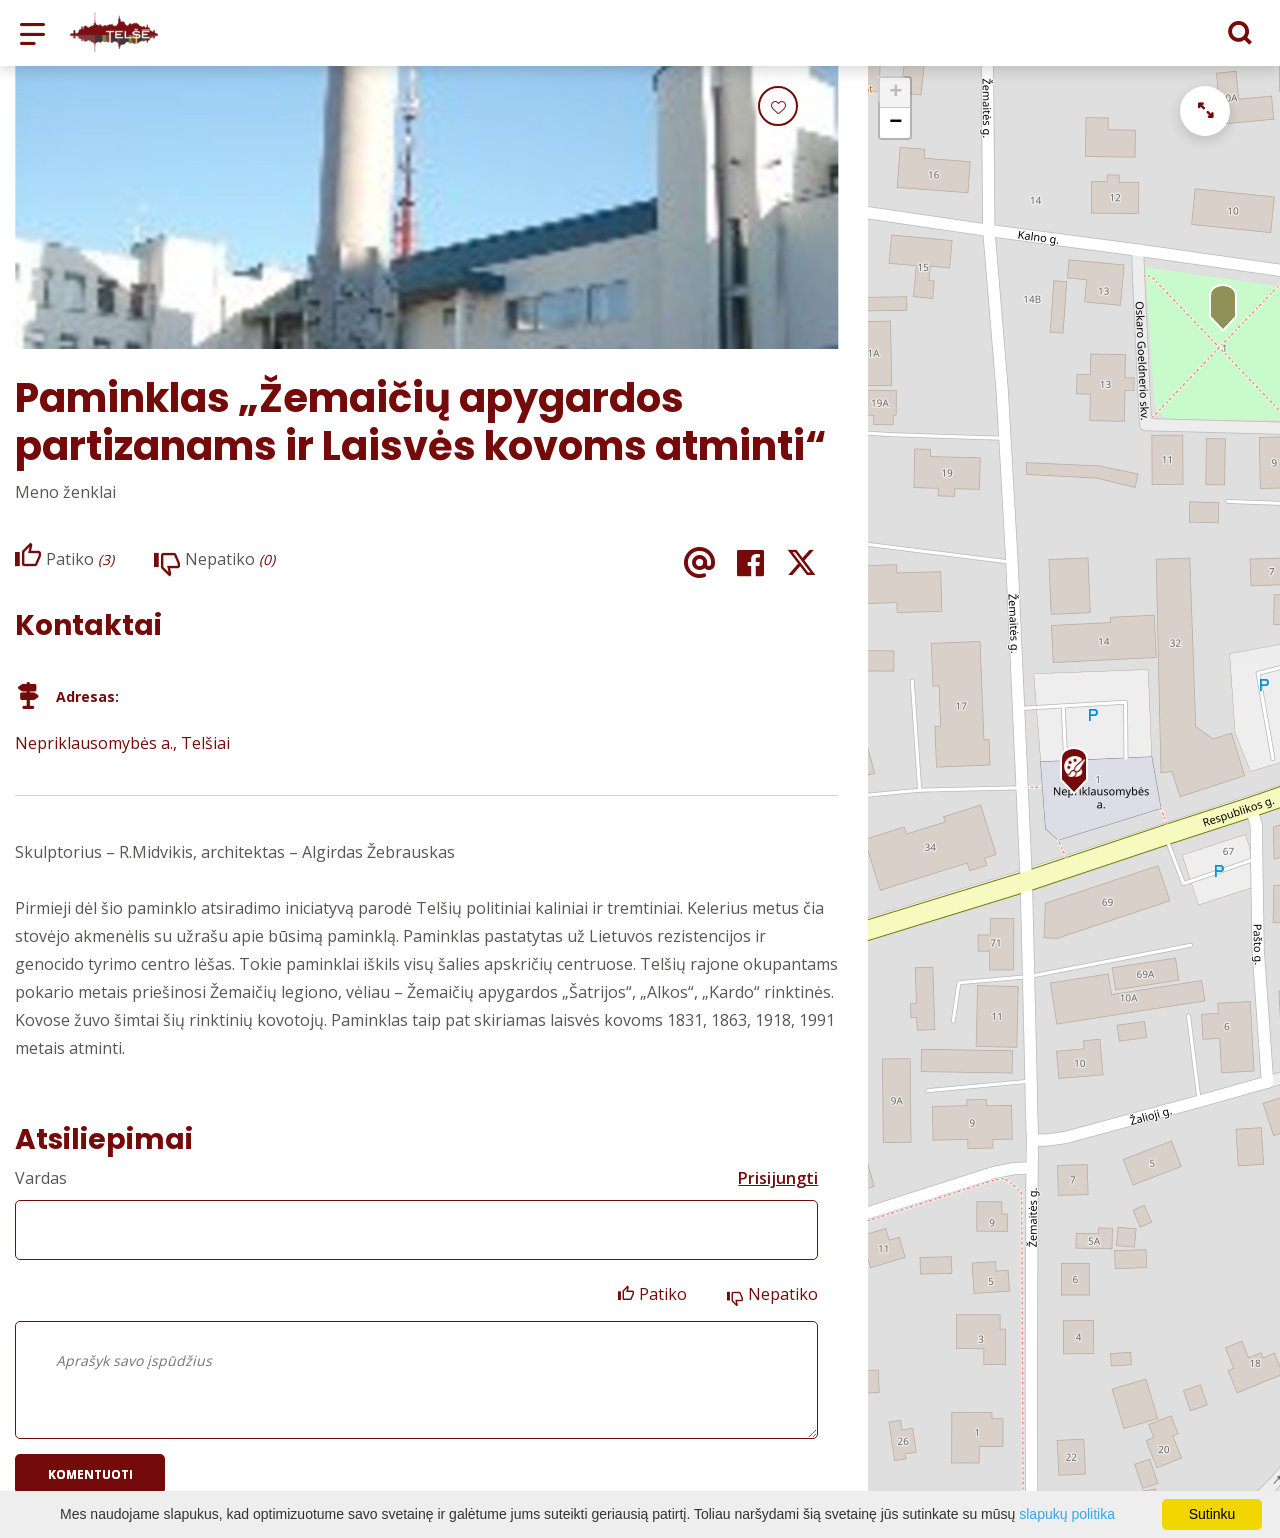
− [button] (895, 123)
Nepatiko (783, 1294)
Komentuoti (90, 1474)
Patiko (663, 1294)
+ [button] (895, 93)
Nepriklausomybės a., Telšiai (122, 743)
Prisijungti (778, 1178)
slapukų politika (1067, 1514)
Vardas (41, 1178)
